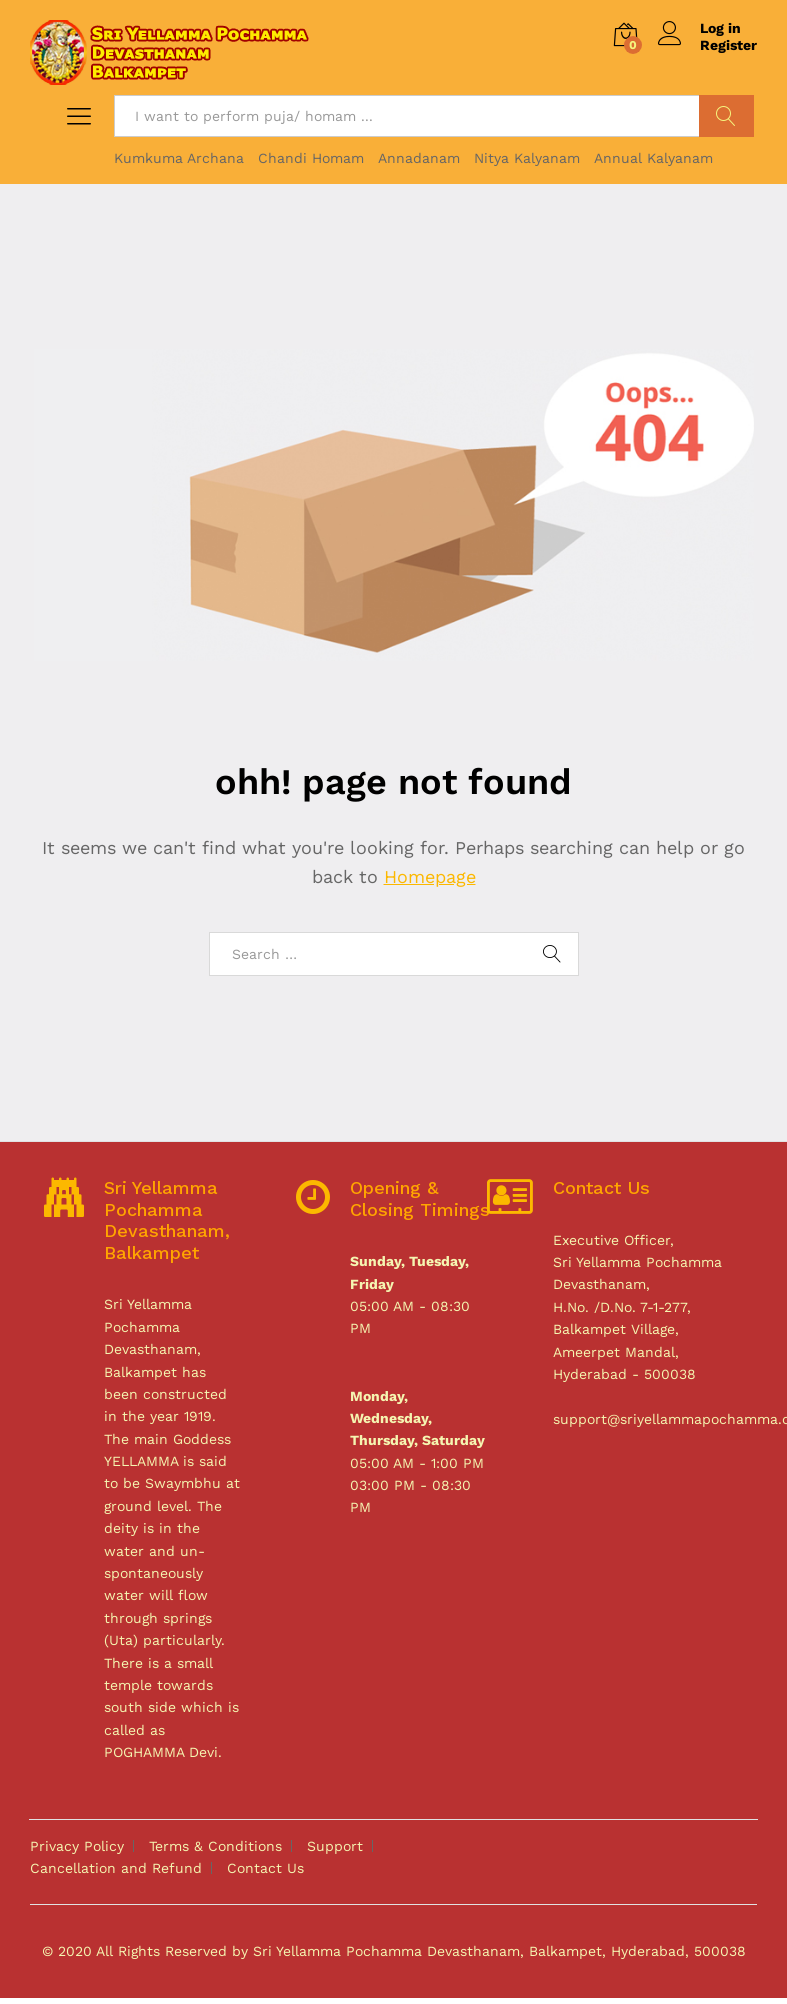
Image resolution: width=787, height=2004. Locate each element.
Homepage (430, 876)
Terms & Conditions (215, 1846)
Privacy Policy (77, 1846)
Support (335, 1846)
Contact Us (265, 1868)
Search (726, 116)
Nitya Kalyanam (527, 158)
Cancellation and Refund (116, 1868)
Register (728, 45)
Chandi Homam (311, 158)
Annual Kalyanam (653, 158)
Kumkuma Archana (179, 158)
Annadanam (419, 158)
